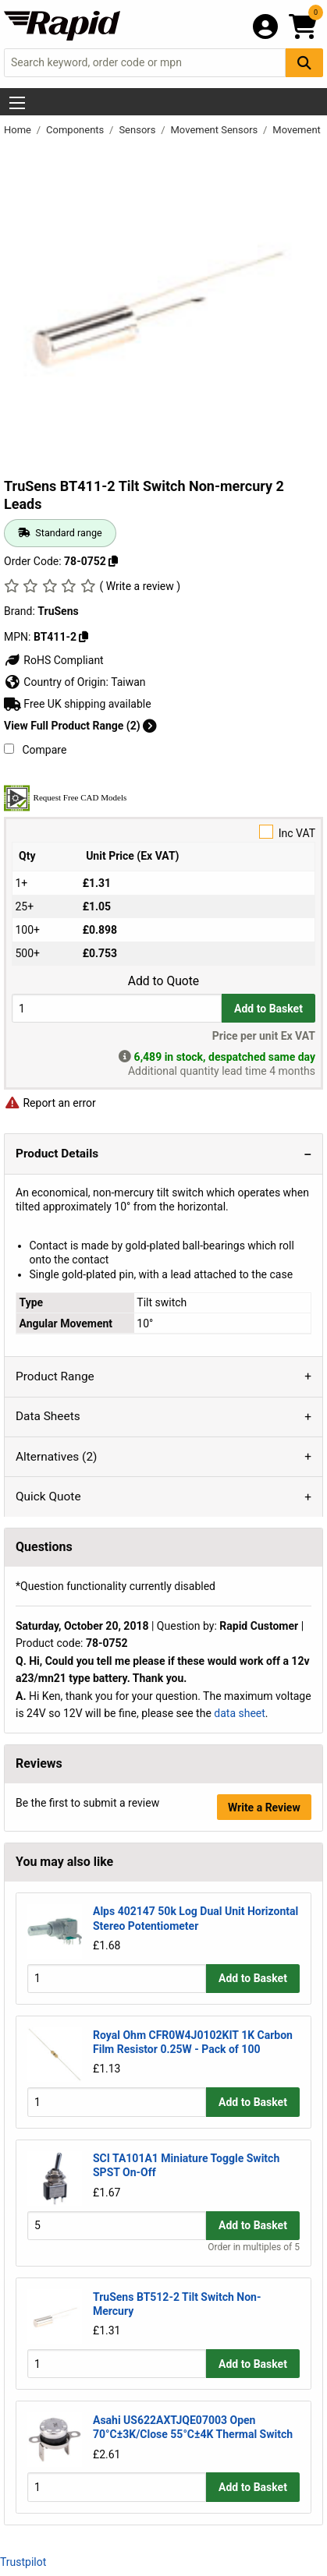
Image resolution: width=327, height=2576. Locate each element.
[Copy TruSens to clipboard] (83, 636)
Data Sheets (48, 1416)
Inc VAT (163, 832)
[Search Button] (304, 62)
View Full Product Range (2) (80, 725)
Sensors (138, 130)
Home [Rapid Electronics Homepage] (19, 130)
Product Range (55, 1376)
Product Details (57, 1154)
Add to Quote (163, 981)
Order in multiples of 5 (254, 2247)
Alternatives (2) (56, 1457)
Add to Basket (268, 1008)
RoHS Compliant (54, 660)
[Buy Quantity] (117, 1008)
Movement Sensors (216, 130)
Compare (35, 750)
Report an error (50, 1102)
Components (76, 130)
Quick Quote (48, 1496)
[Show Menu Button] (17, 103)
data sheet (239, 1713)
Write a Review (264, 1807)
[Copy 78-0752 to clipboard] (113, 561)
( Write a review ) (139, 586)
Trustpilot (23, 2562)
